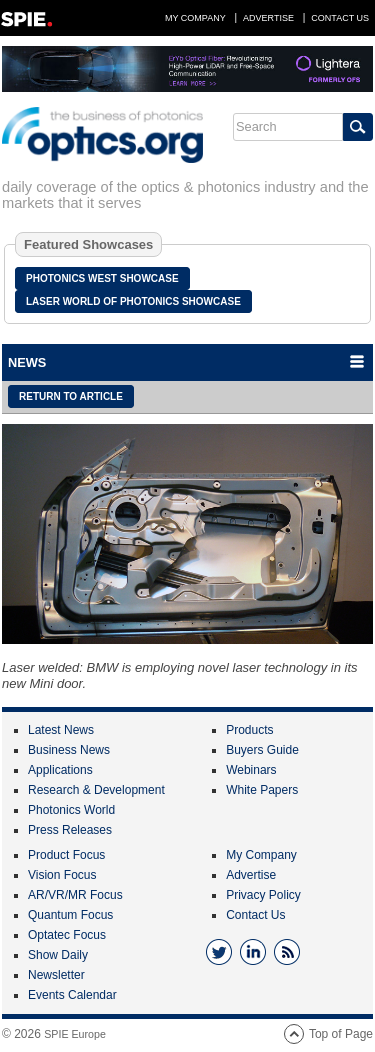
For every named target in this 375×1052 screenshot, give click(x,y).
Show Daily (58, 955)
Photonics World (71, 810)
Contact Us (340, 18)
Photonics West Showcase (102, 278)
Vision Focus (62, 875)
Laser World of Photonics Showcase (133, 301)
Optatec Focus (67, 935)
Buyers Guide (262, 750)
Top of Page (341, 1034)
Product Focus (66, 855)
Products (249, 730)
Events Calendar (72, 995)
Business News (69, 750)
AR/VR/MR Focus (75, 895)
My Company (195, 18)
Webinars (251, 770)
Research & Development (96, 790)
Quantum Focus (70, 915)
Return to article (71, 396)
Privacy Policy (263, 895)
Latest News (61, 730)
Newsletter (56, 975)
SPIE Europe (75, 1034)
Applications (60, 770)
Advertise (268, 18)
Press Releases (70, 830)
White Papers (262, 790)
